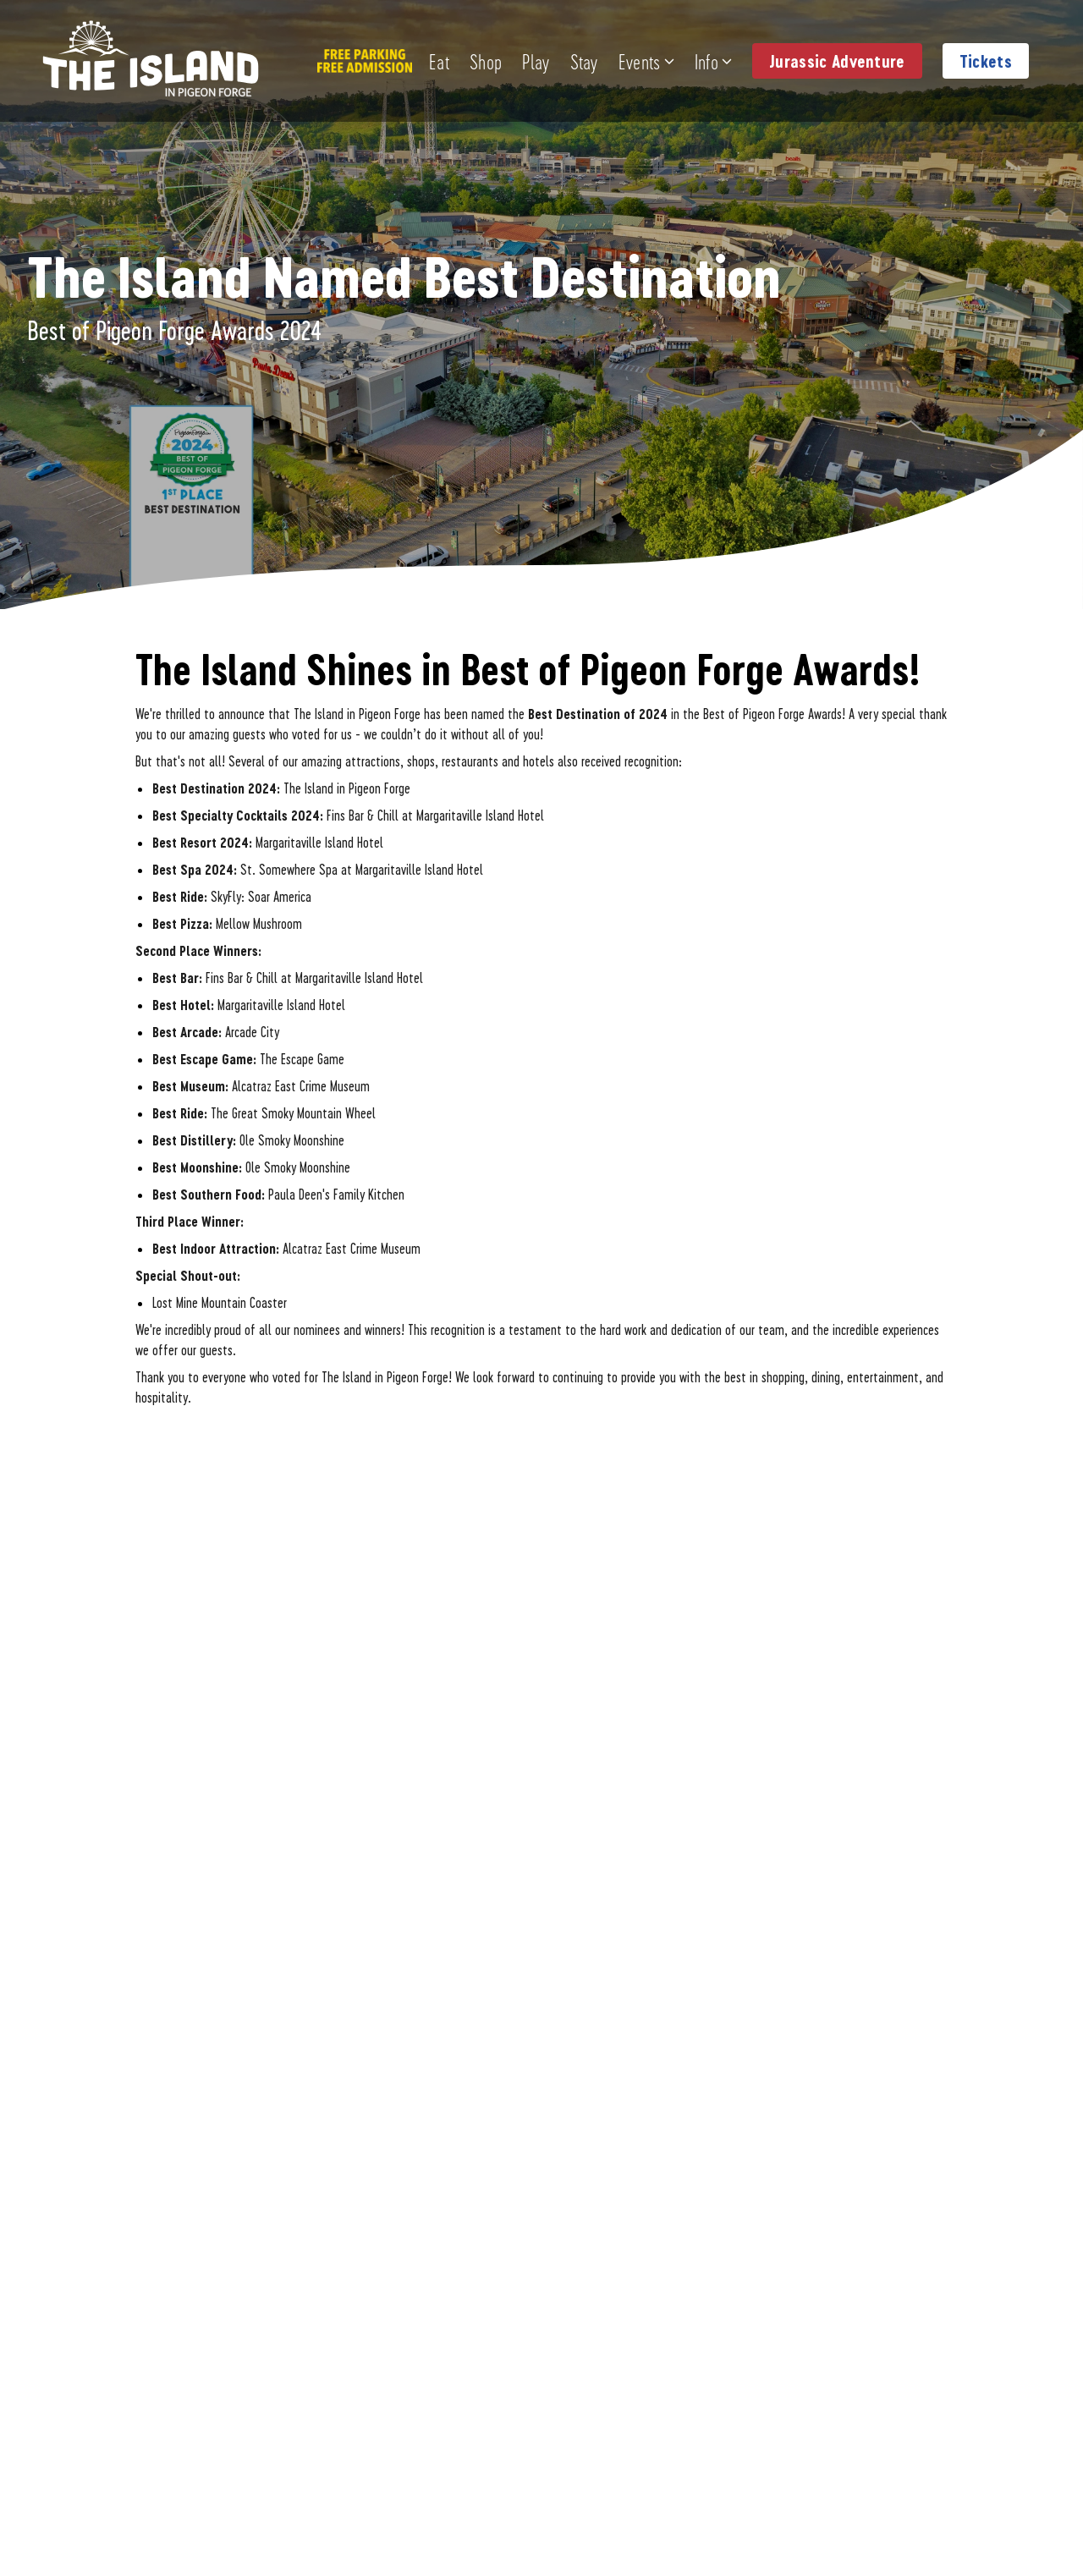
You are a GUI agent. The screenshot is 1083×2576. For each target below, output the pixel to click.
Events (646, 61)
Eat (439, 61)
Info (713, 61)
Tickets (985, 61)
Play (535, 61)
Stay (584, 61)
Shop (486, 61)
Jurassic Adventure (837, 61)
